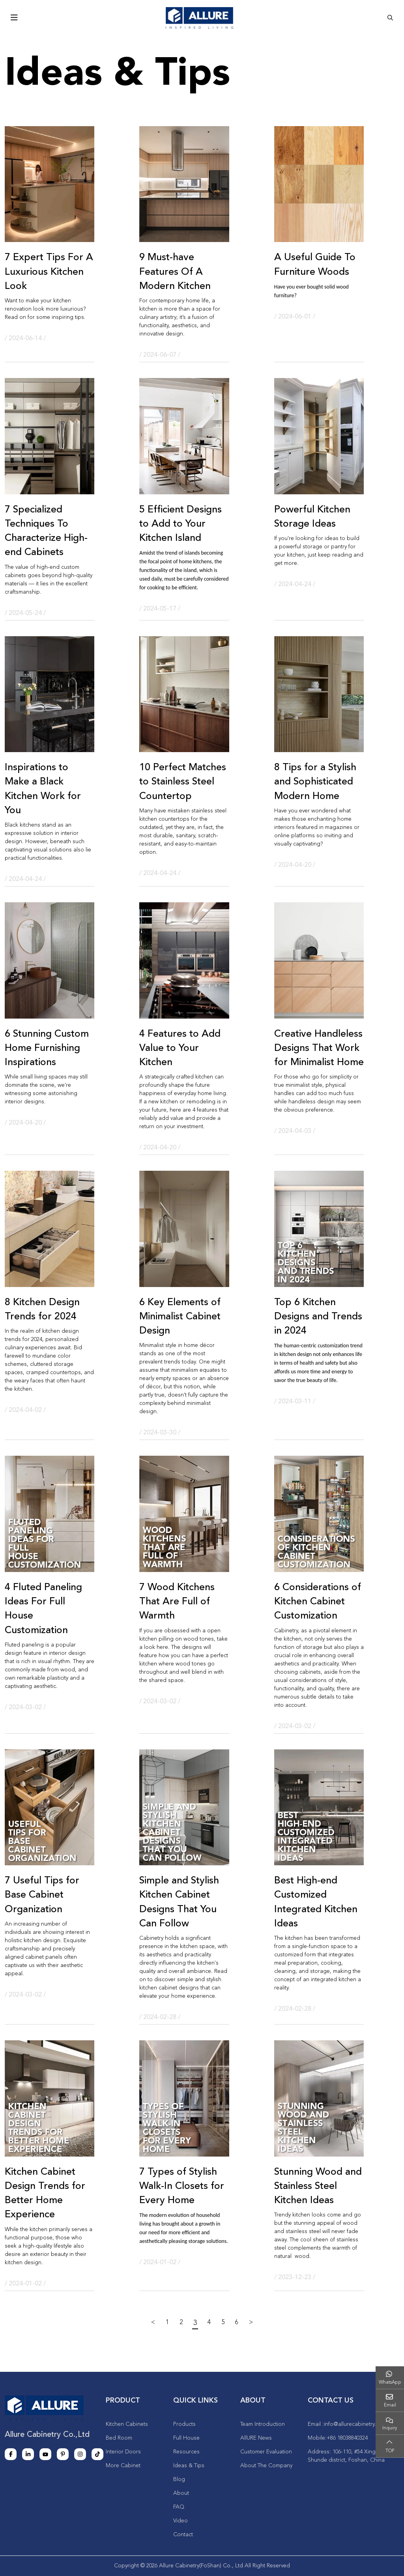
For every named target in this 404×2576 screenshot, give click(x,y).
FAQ (178, 2507)
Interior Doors (123, 2452)
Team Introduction (262, 2424)
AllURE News (256, 2438)
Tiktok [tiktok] (97, 2454)
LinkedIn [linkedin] (28, 2454)
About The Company (266, 2465)
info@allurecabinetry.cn (353, 2424)
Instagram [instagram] (80, 2454)
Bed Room (119, 2438)
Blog (179, 2479)
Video (180, 2521)
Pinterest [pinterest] (63, 2454)
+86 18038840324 (347, 2438)
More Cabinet (123, 2465)
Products (184, 2424)
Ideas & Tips (188, 2465)
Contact (183, 2534)
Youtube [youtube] (45, 2454)
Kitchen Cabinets (127, 2424)
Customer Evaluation (266, 2452)
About (181, 2493)
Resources (186, 2452)
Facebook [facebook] (11, 2454)
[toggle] (14, 18)
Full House (186, 2438)
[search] (390, 17)
